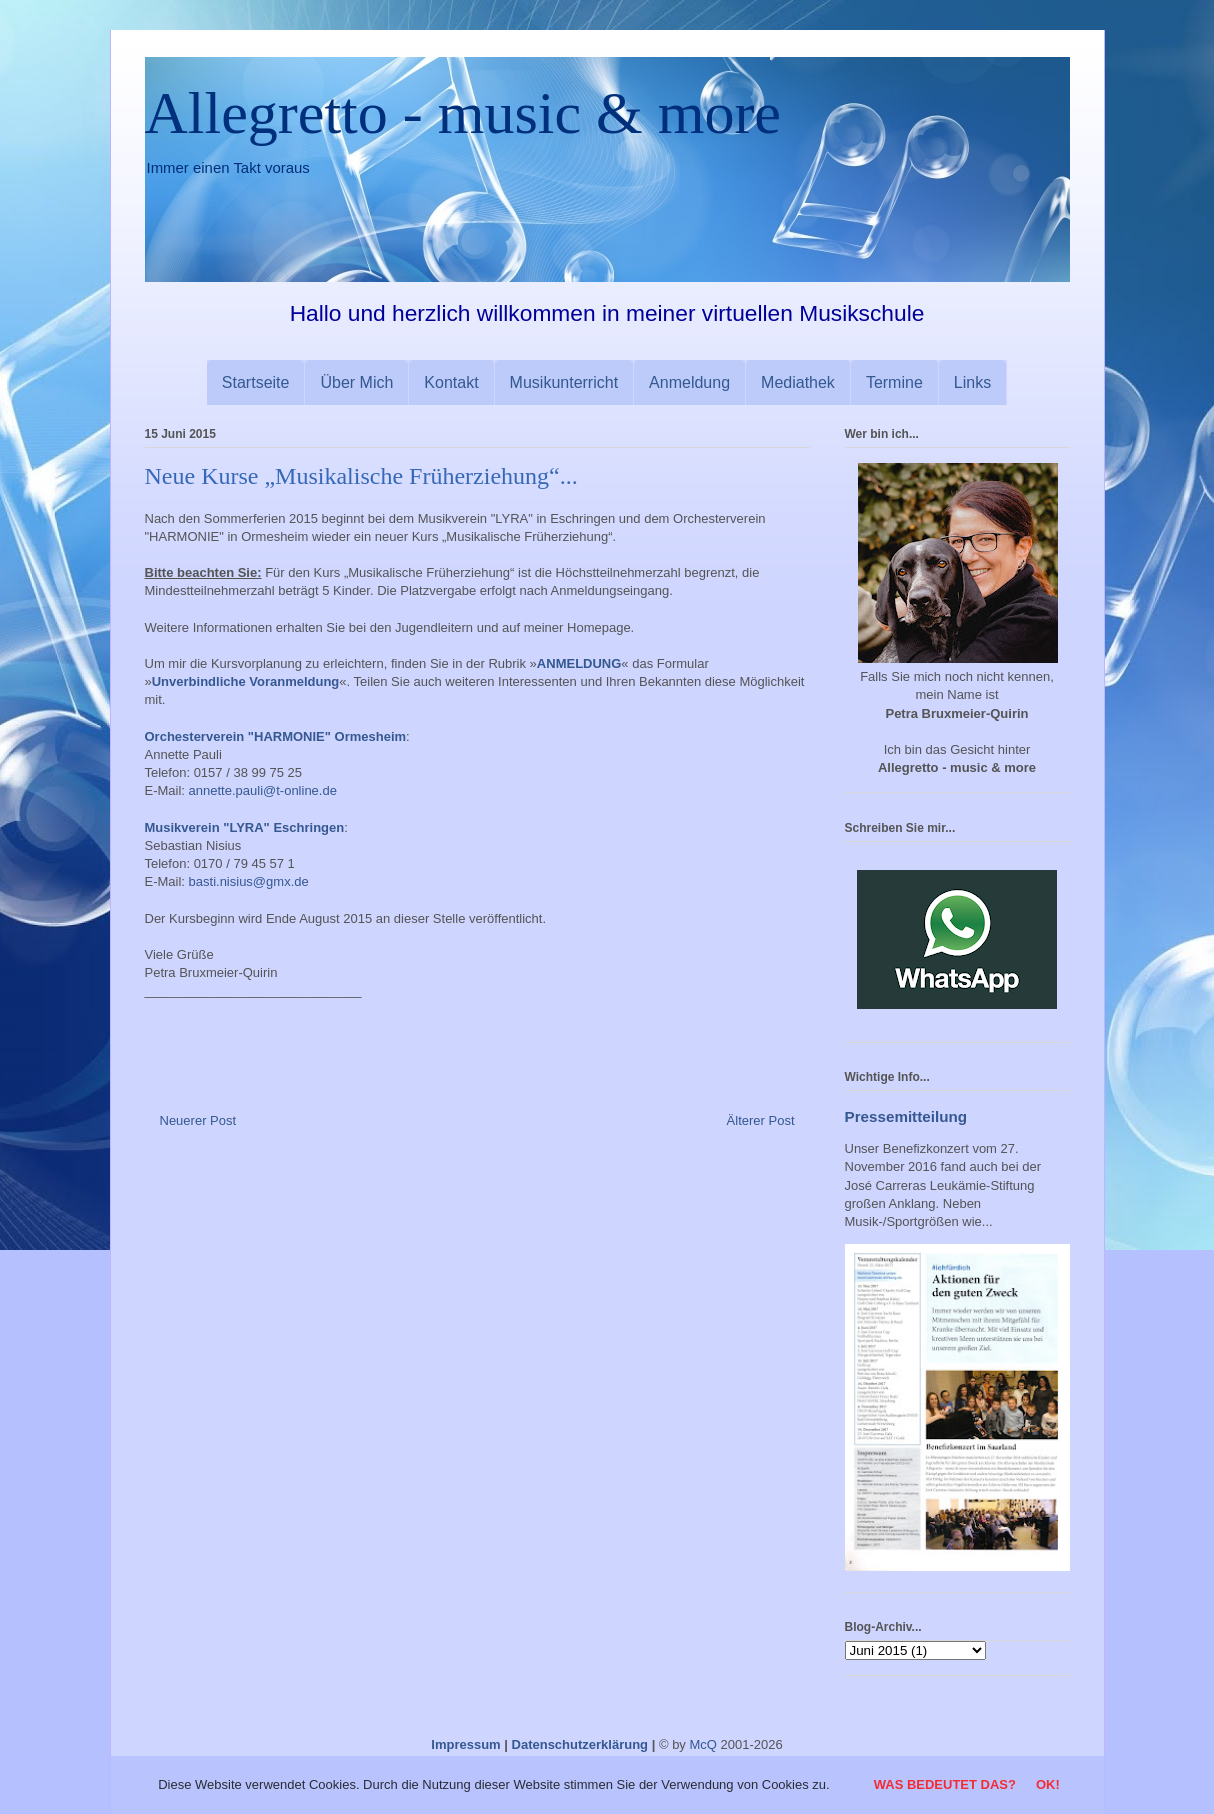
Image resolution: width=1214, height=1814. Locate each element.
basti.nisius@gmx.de (249, 881)
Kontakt (451, 382)
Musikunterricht (564, 382)
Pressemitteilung (906, 1116)
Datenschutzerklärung (580, 1744)
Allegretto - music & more (463, 113)
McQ (702, 1744)
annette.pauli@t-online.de (263, 790)
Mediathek (798, 382)
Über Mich (356, 382)
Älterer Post (761, 1120)
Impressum (465, 1744)
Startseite (256, 382)
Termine (894, 382)
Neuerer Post (198, 1120)
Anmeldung (689, 382)
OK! (1048, 1784)
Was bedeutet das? (945, 1784)
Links (972, 382)
